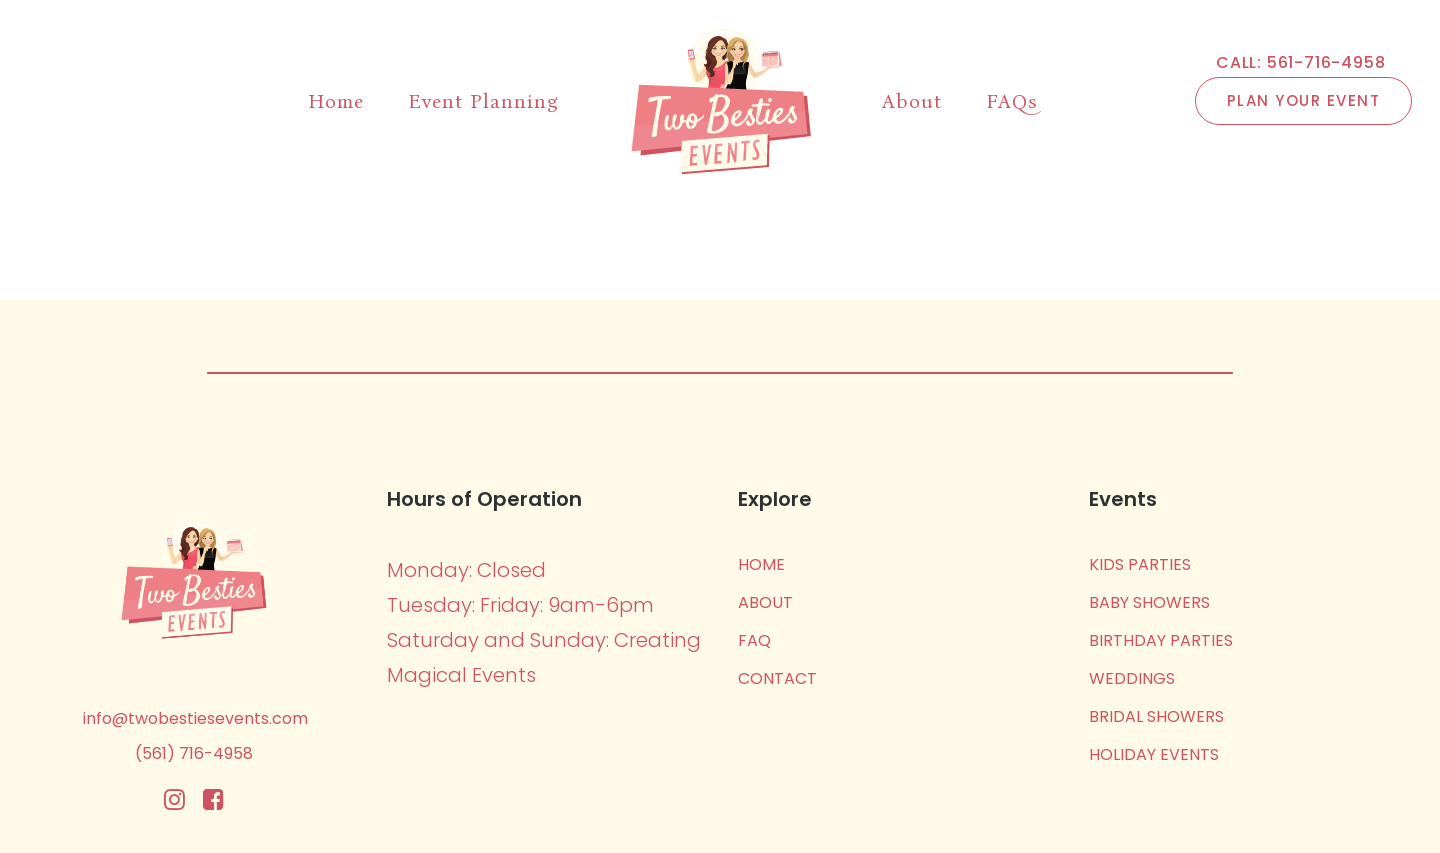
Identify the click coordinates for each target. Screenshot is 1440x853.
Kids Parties (1140, 564)
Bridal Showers (1156, 716)
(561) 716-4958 (194, 753)
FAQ (754, 640)
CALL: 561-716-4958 (1300, 63)
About (912, 101)
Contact (777, 678)
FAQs (1011, 101)
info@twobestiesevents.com (195, 718)
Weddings (1132, 678)
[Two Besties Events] (720, 101)
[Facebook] (213, 804)
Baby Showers (1149, 602)
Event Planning (483, 101)
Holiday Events (1154, 754)
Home (336, 101)
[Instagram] (174, 804)
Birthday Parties (1161, 640)
